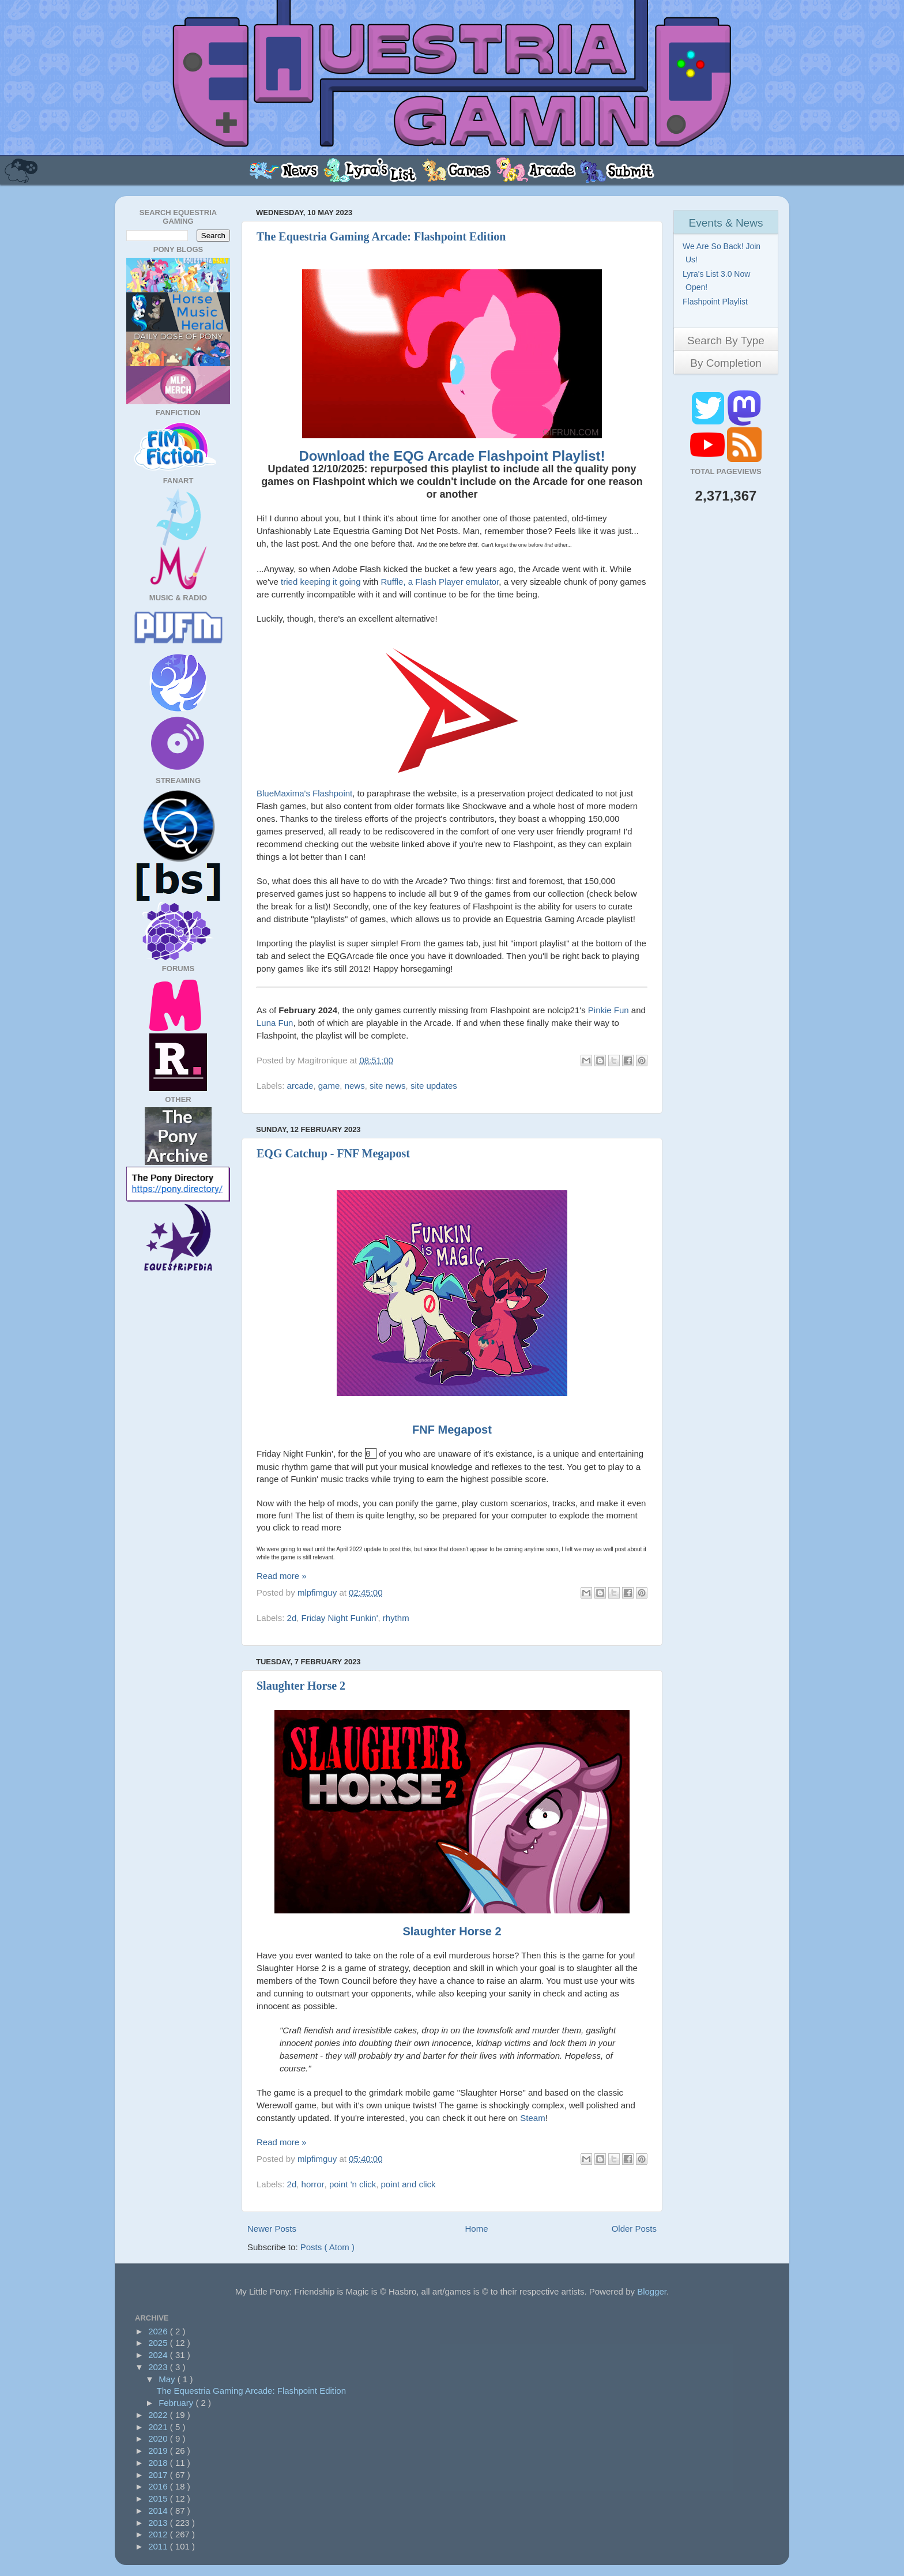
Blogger (651, 2290)
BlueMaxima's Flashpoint (304, 793)
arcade (300, 1085)
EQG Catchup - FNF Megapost (333, 1153)
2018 (159, 2461)
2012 (159, 2533)
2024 (159, 2354)
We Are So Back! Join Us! (722, 253)
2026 (159, 2330)
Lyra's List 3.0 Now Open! (717, 280)
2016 (159, 2485)
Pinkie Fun (608, 1010)
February (177, 2401)
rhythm (396, 1617)
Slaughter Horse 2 (301, 1684)
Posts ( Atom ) (327, 2246)
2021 (159, 2426)
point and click (408, 2183)
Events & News (726, 223)
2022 (159, 2414)
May (168, 2378)
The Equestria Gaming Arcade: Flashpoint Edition (381, 236)
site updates (433, 1085)
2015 (159, 2497)
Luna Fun (275, 1023)
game (329, 1085)
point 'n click (352, 2183)
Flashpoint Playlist (716, 301)
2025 (159, 2341)
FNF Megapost (452, 1429)
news (355, 1085)
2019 (159, 2449)
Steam (532, 2117)
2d (292, 1617)
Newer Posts (271, 2227)
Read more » (282, 1575)
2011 (159, 2545)
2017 (159, 2474)
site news (388, 1085)
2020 (159, 2437)
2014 (159, 2509)
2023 (159, 2366)
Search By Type (725, 340)
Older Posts (634, 2227)
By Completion (726, 363)
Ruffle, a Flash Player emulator (440, 581)
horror (313, 2183)
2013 (159, 2521)
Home (476, 2227)
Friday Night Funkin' (340, 1617)
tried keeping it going (320, 581)
